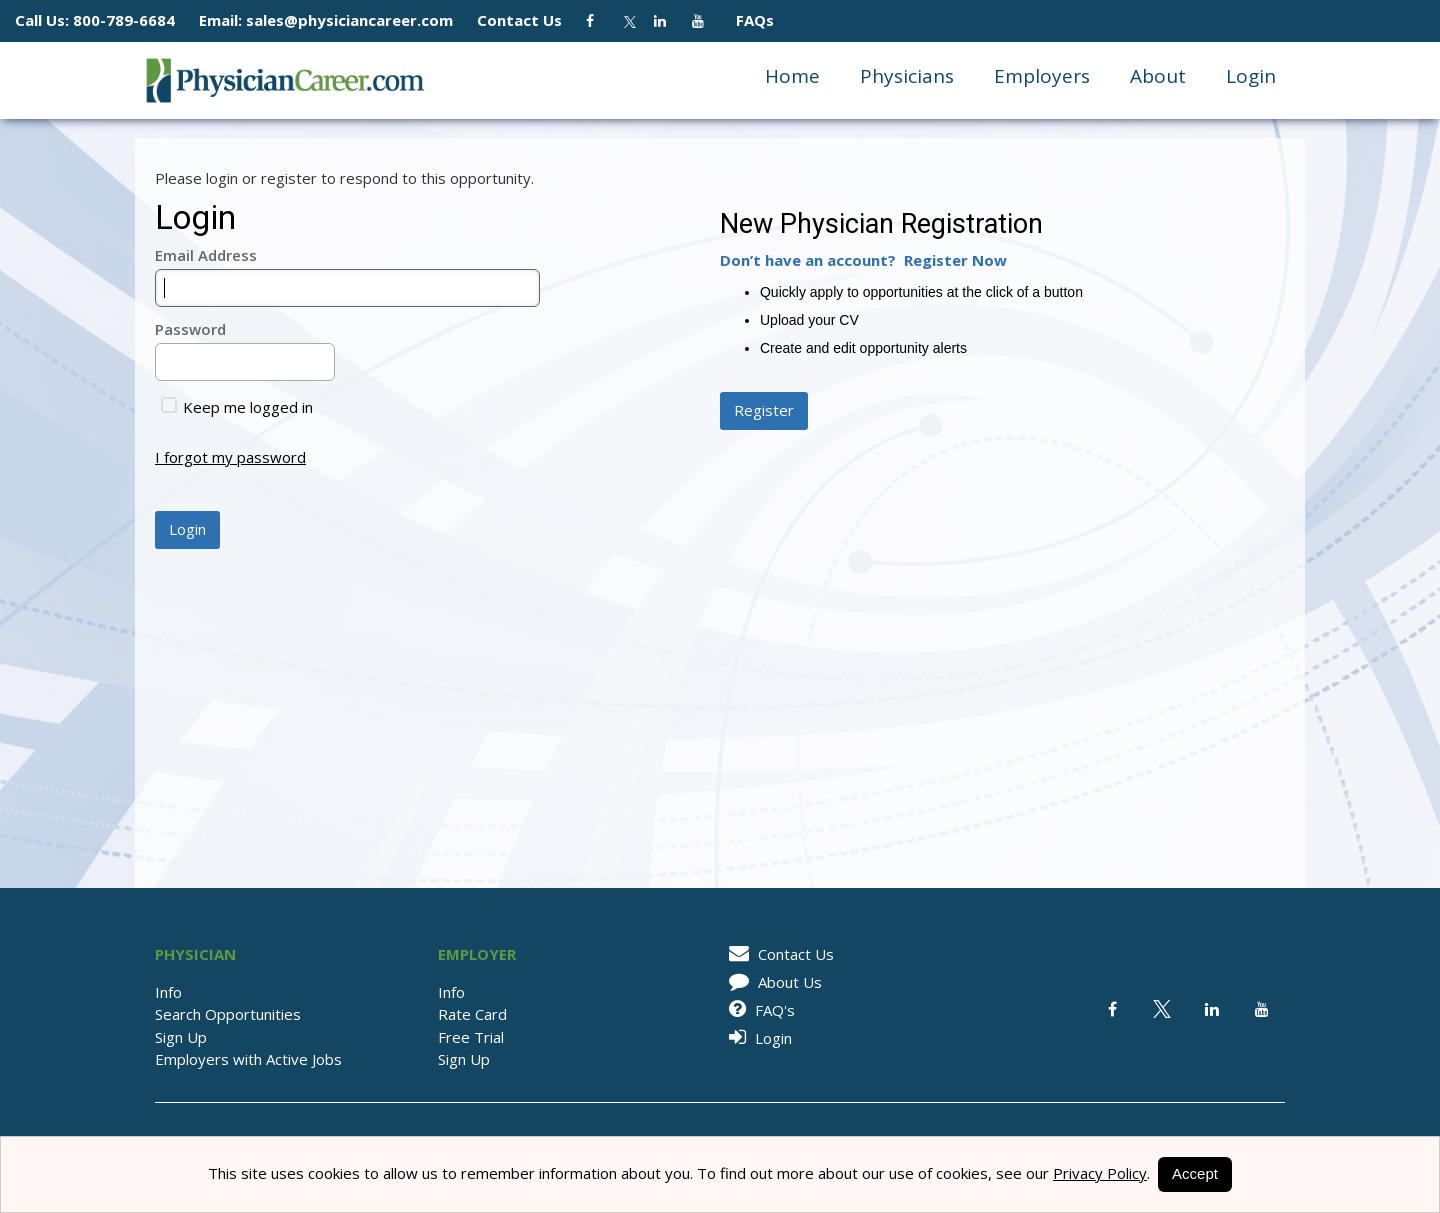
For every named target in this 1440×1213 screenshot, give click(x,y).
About (1158, 76)
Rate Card (472, 1014)
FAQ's (758, 1010)
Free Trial (471, 1037)
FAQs (747, 20)
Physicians (907, 76)
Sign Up (181, 1037)
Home (792, 76)
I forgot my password (230, 457)
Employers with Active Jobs (248, 1059)
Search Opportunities (228, 1014)
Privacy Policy (1100, 1173)
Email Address (206, 255)
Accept (1195, 1173)
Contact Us (529, 20)
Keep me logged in (237, 407)
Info (168, 992)
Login (1251, 76)
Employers (1042, 76)
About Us (772, 982)
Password (190, 329)
